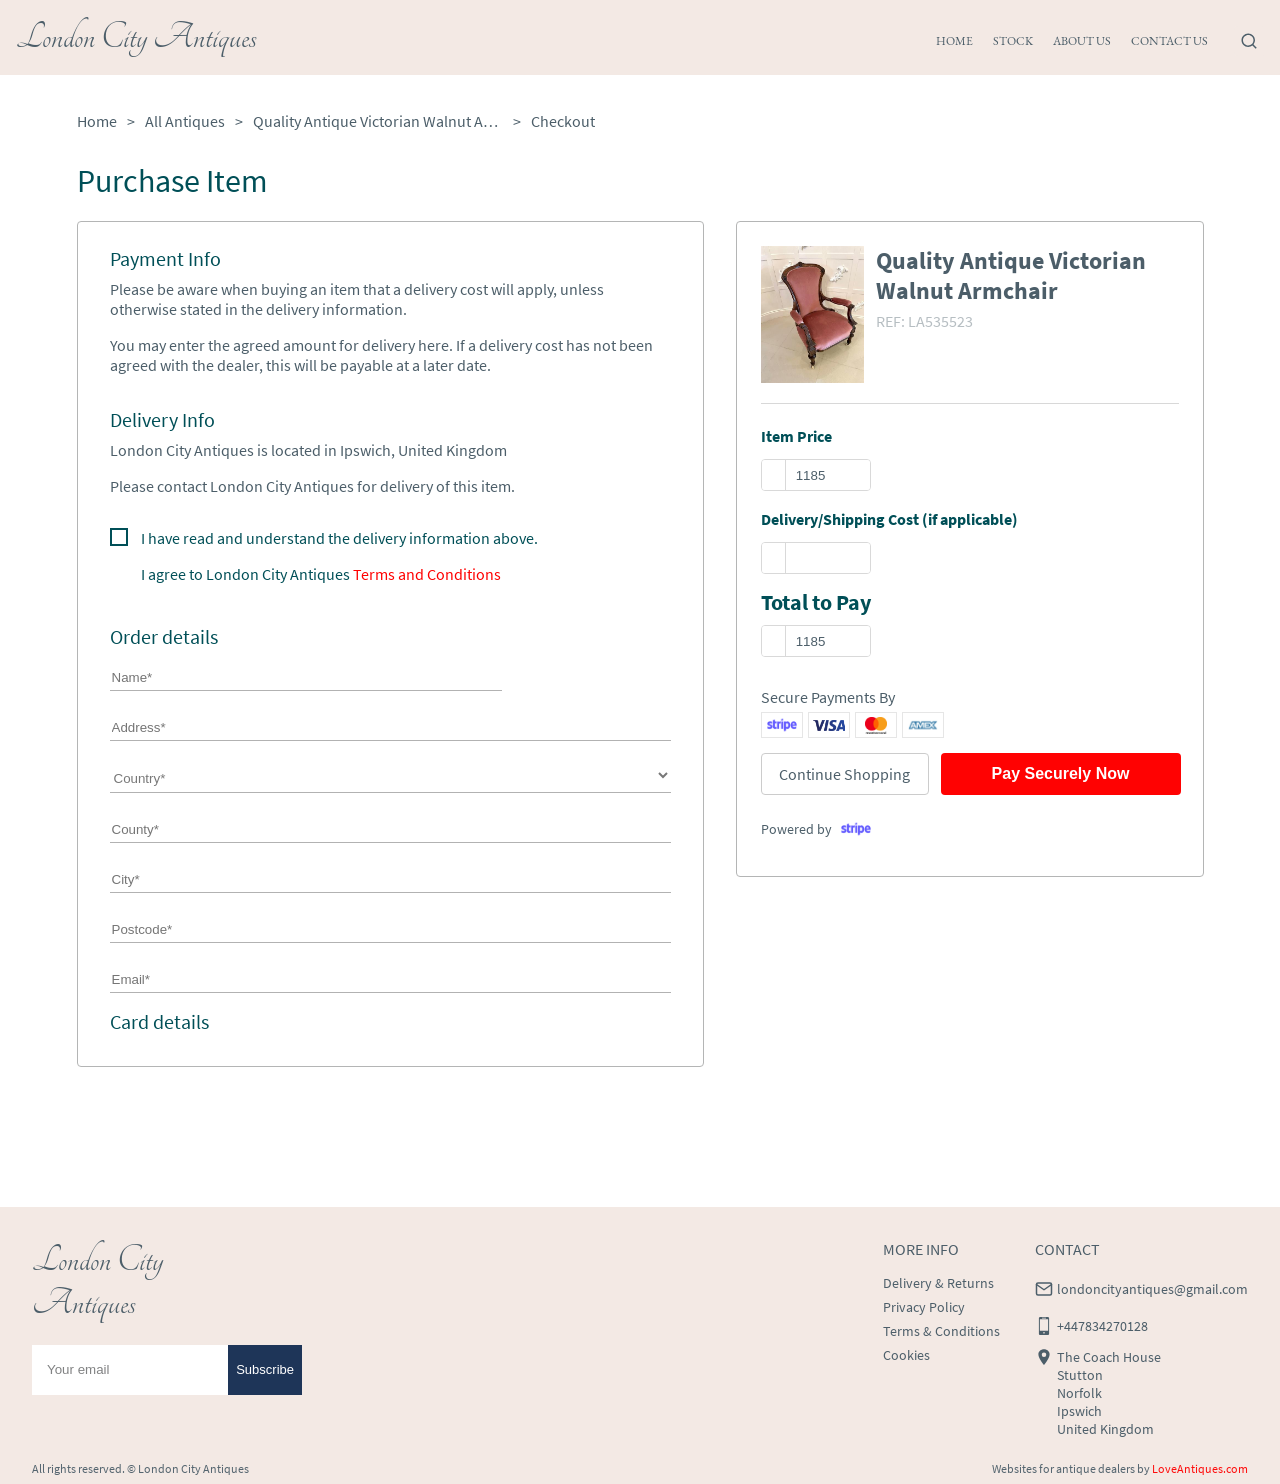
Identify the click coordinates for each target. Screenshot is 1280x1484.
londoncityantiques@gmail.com (1152, 1289)
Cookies (906, 1355)
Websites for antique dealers (1063, 1468)
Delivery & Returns (938, 1283)
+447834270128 (1102, 1326)
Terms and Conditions (427, 574)
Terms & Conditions (941, 1331)
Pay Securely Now (1061, 773)
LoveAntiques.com (1200, 1468)
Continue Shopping (844, 774)
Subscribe (265, 1369)
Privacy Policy (924, 1307)
